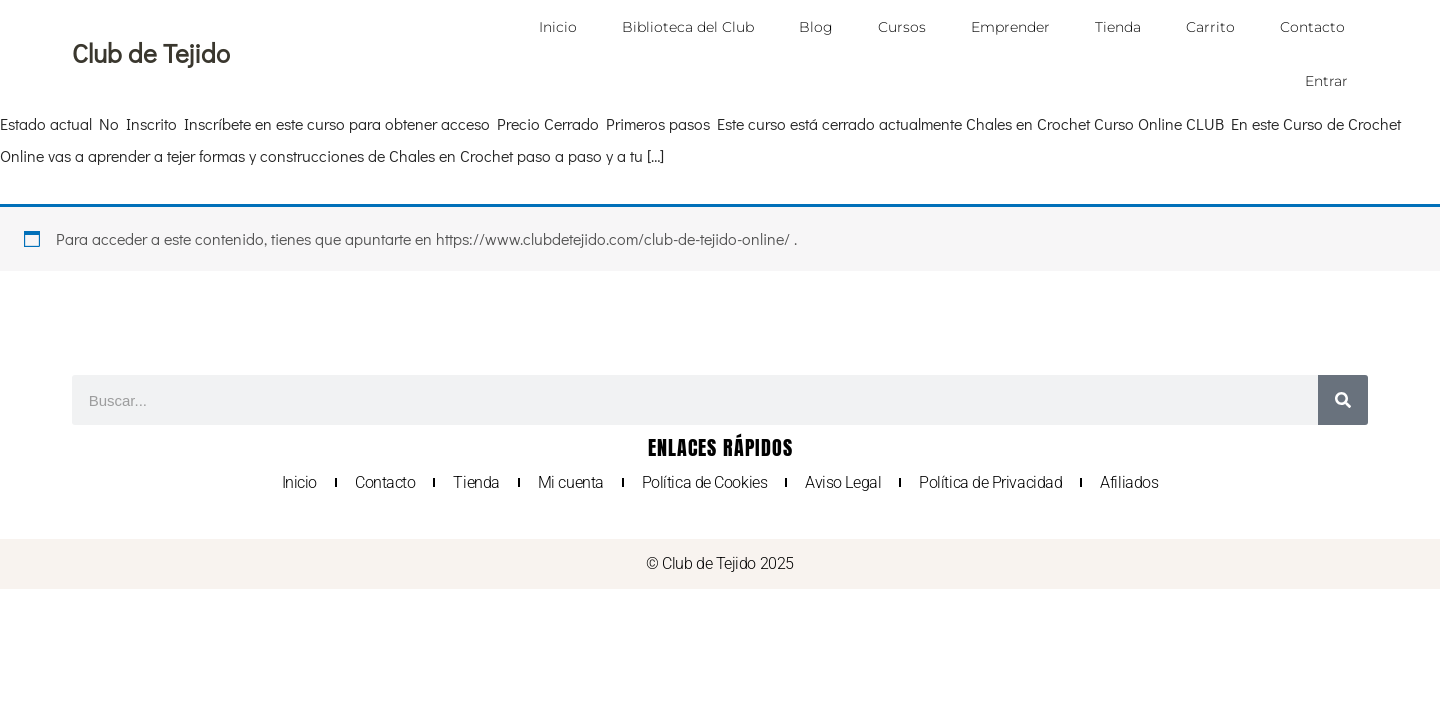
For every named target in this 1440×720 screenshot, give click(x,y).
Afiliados (1129, 482)
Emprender (1010, 27)
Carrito (1210, 27)
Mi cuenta (571, 482)
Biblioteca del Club (688, 27)
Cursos (902, 27)
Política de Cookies (704, 482)
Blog (816, 27)
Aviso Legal (843, 482)
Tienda (1118, 27)
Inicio (558, 27)
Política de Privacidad (990, 482)
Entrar (1326, 81)
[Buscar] (1343, 400)
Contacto (1312, 27)
